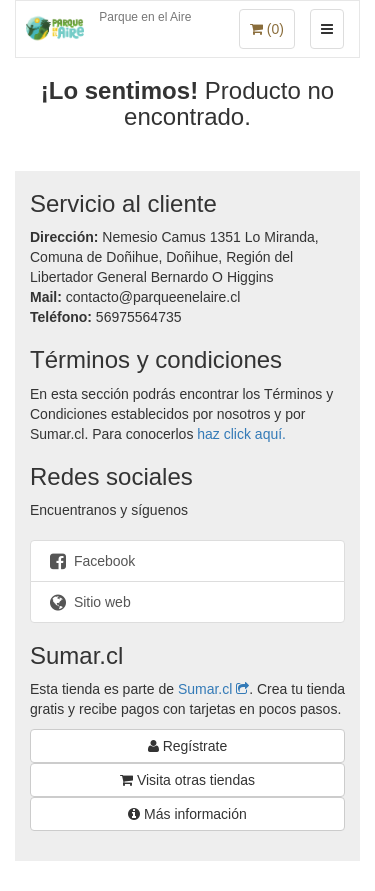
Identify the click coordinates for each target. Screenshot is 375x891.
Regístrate (187, 746)
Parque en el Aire (145, 17)
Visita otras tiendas (187, 780)
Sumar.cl (213, 689)
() (267, 29)
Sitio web (88, 602)
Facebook (90, 561)
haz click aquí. (241, 434)
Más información (187, 814)
